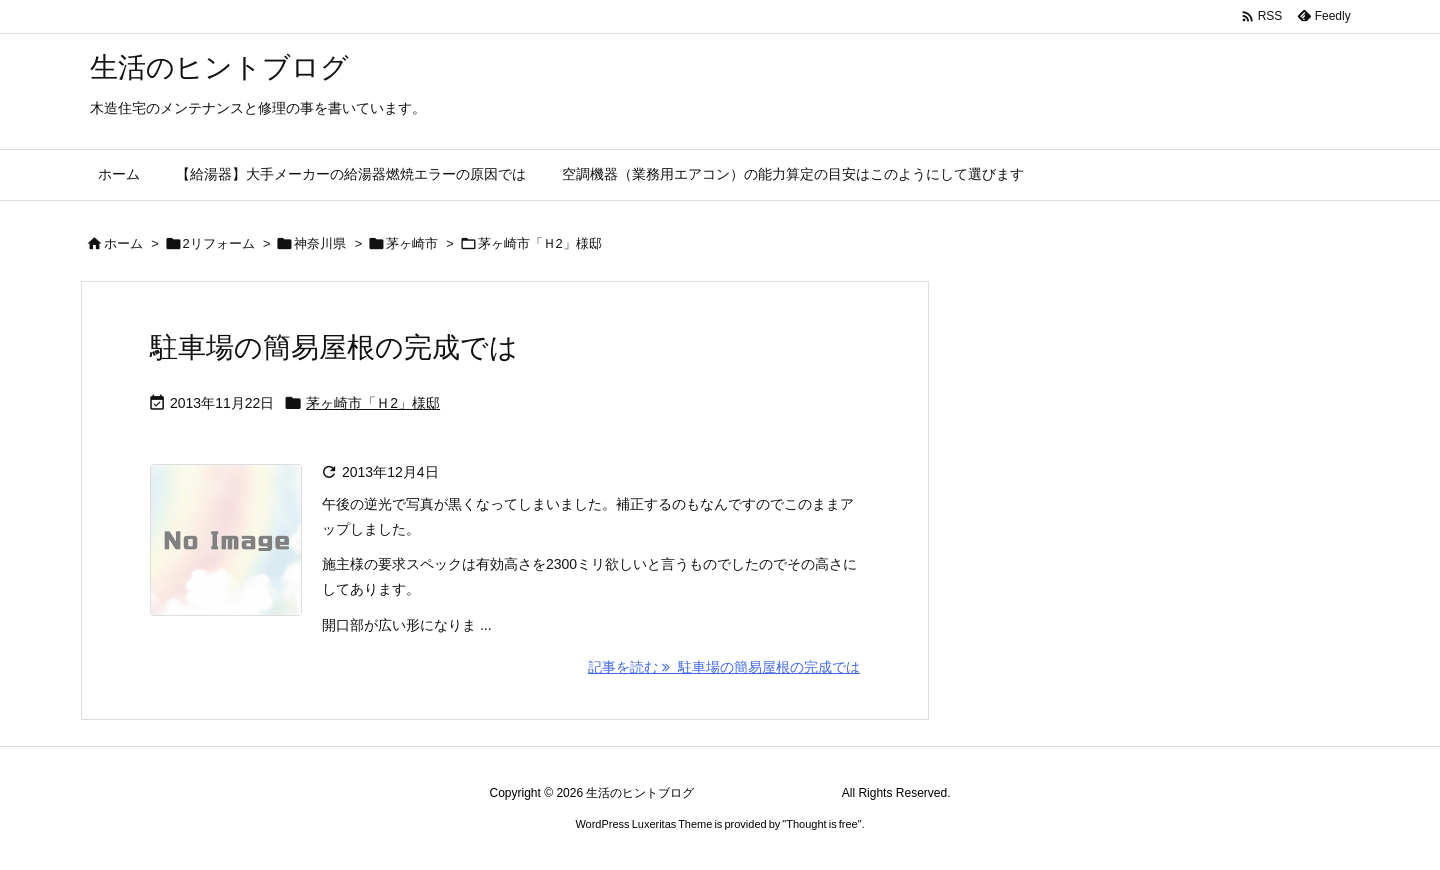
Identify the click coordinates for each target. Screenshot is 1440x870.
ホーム (123, 243)
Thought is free (821, 824)
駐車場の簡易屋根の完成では (334, 347)
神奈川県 (320, 243)
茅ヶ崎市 (412, 243)
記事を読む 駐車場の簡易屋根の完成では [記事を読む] (724, 667)
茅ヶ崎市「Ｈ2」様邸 (373, 403)
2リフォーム (219, 243)
